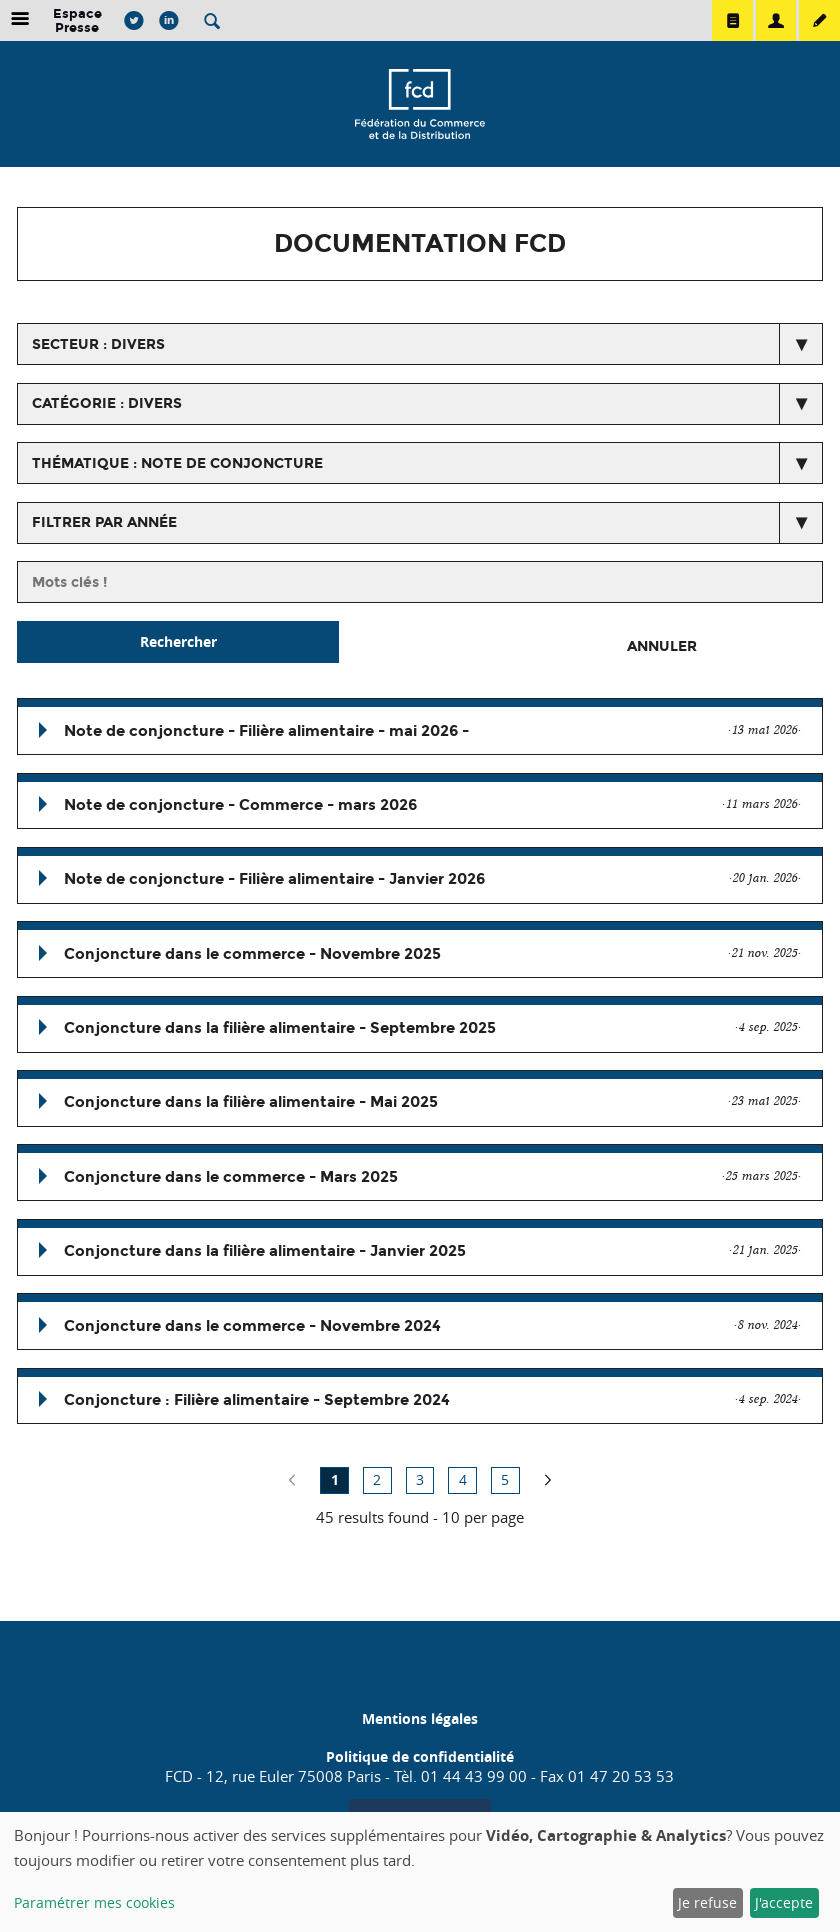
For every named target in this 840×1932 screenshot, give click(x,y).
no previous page (292, 1480)
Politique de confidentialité (420, 1756)
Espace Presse (77, 20)
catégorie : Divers (107, 403)
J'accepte (784, 1902)
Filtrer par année (104, 522)
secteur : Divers (98, 344)
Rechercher (178, 641)
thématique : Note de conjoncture (177, 463)
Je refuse (707, 1902)
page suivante (548, 1480)
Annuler (662, 646)
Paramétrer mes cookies (94, 1902)
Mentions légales (420, 1718)
